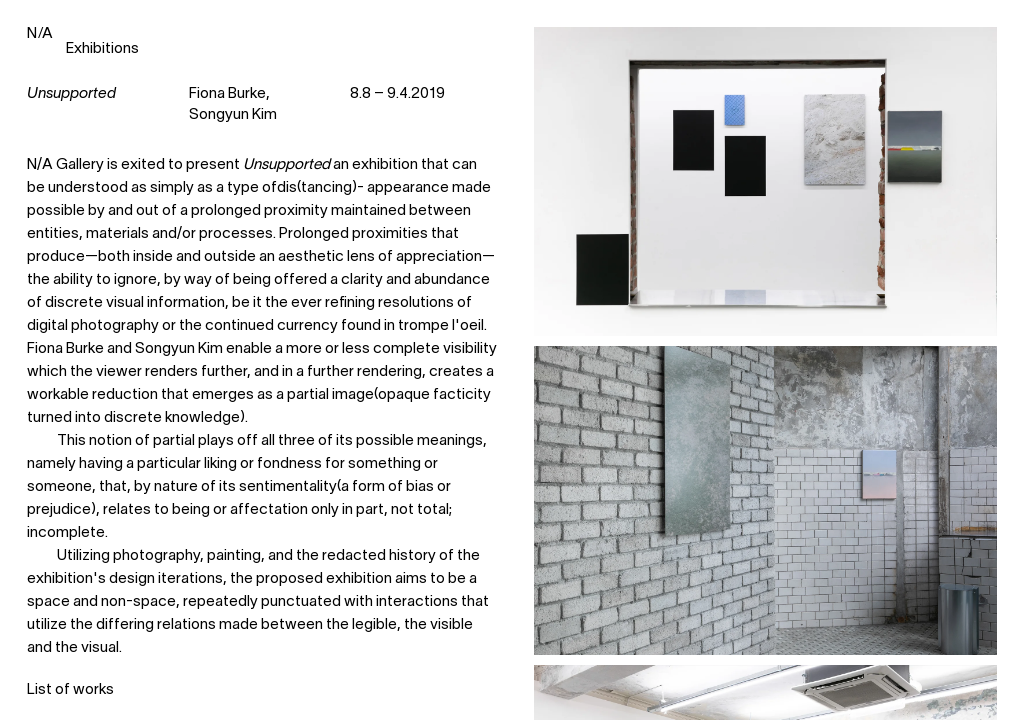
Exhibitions (102, 49)
